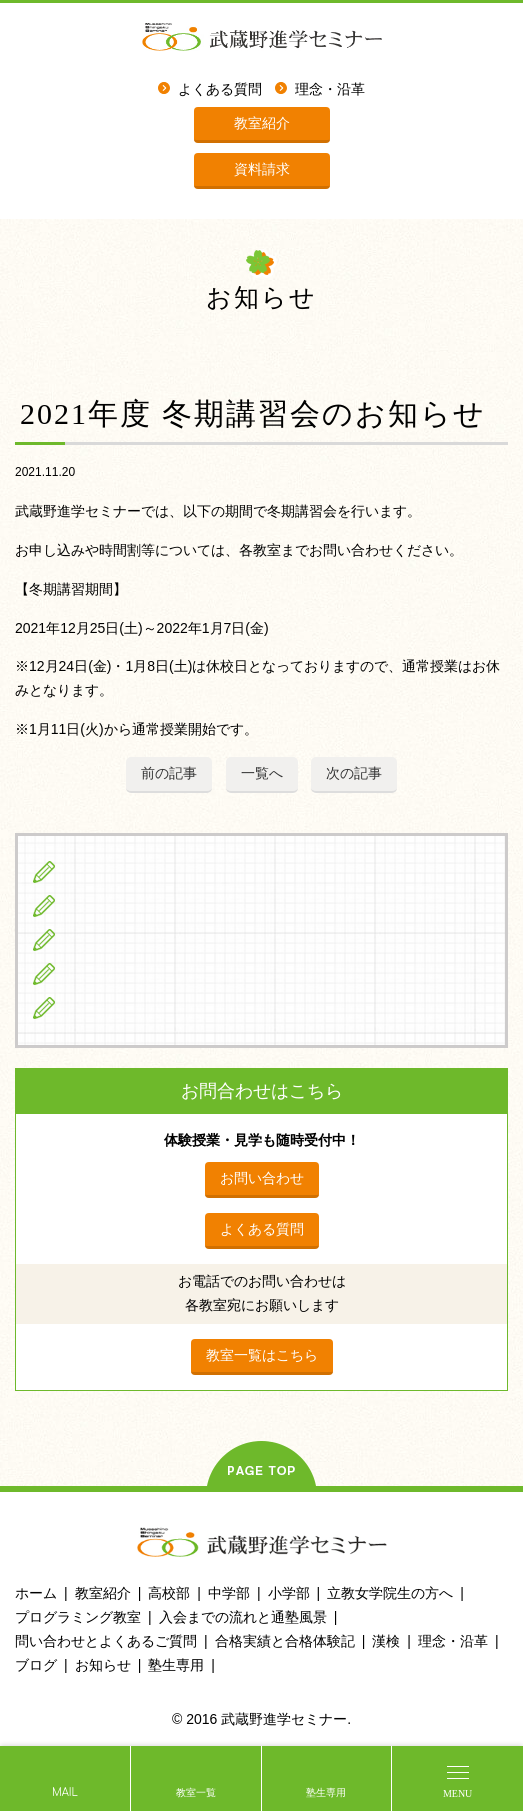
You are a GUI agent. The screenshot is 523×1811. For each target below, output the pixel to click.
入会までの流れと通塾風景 (243, 1617)
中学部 (229, 1593)
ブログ (88, 1007)
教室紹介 (262, 123)
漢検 (386, 1641)
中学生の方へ (111, 905)
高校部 (169, 1593)
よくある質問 (220, 89)
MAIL (65, 1792)
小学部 (289, 1593)
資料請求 (262, 169)
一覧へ (262, 773)
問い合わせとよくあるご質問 (106, 1641)
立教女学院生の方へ (133, 973)
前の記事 (169, 773)
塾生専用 (326, 1792)
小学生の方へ (111, 872)
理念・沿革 (330, 89)
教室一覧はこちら (262, 1355)
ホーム (36, 1593)
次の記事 (354, 773)
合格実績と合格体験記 (285, 1641)
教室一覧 (196, 1792)
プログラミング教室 (78, 1617)
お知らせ (103, 1665)
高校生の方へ (111, 939)
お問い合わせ (262, 1178)
